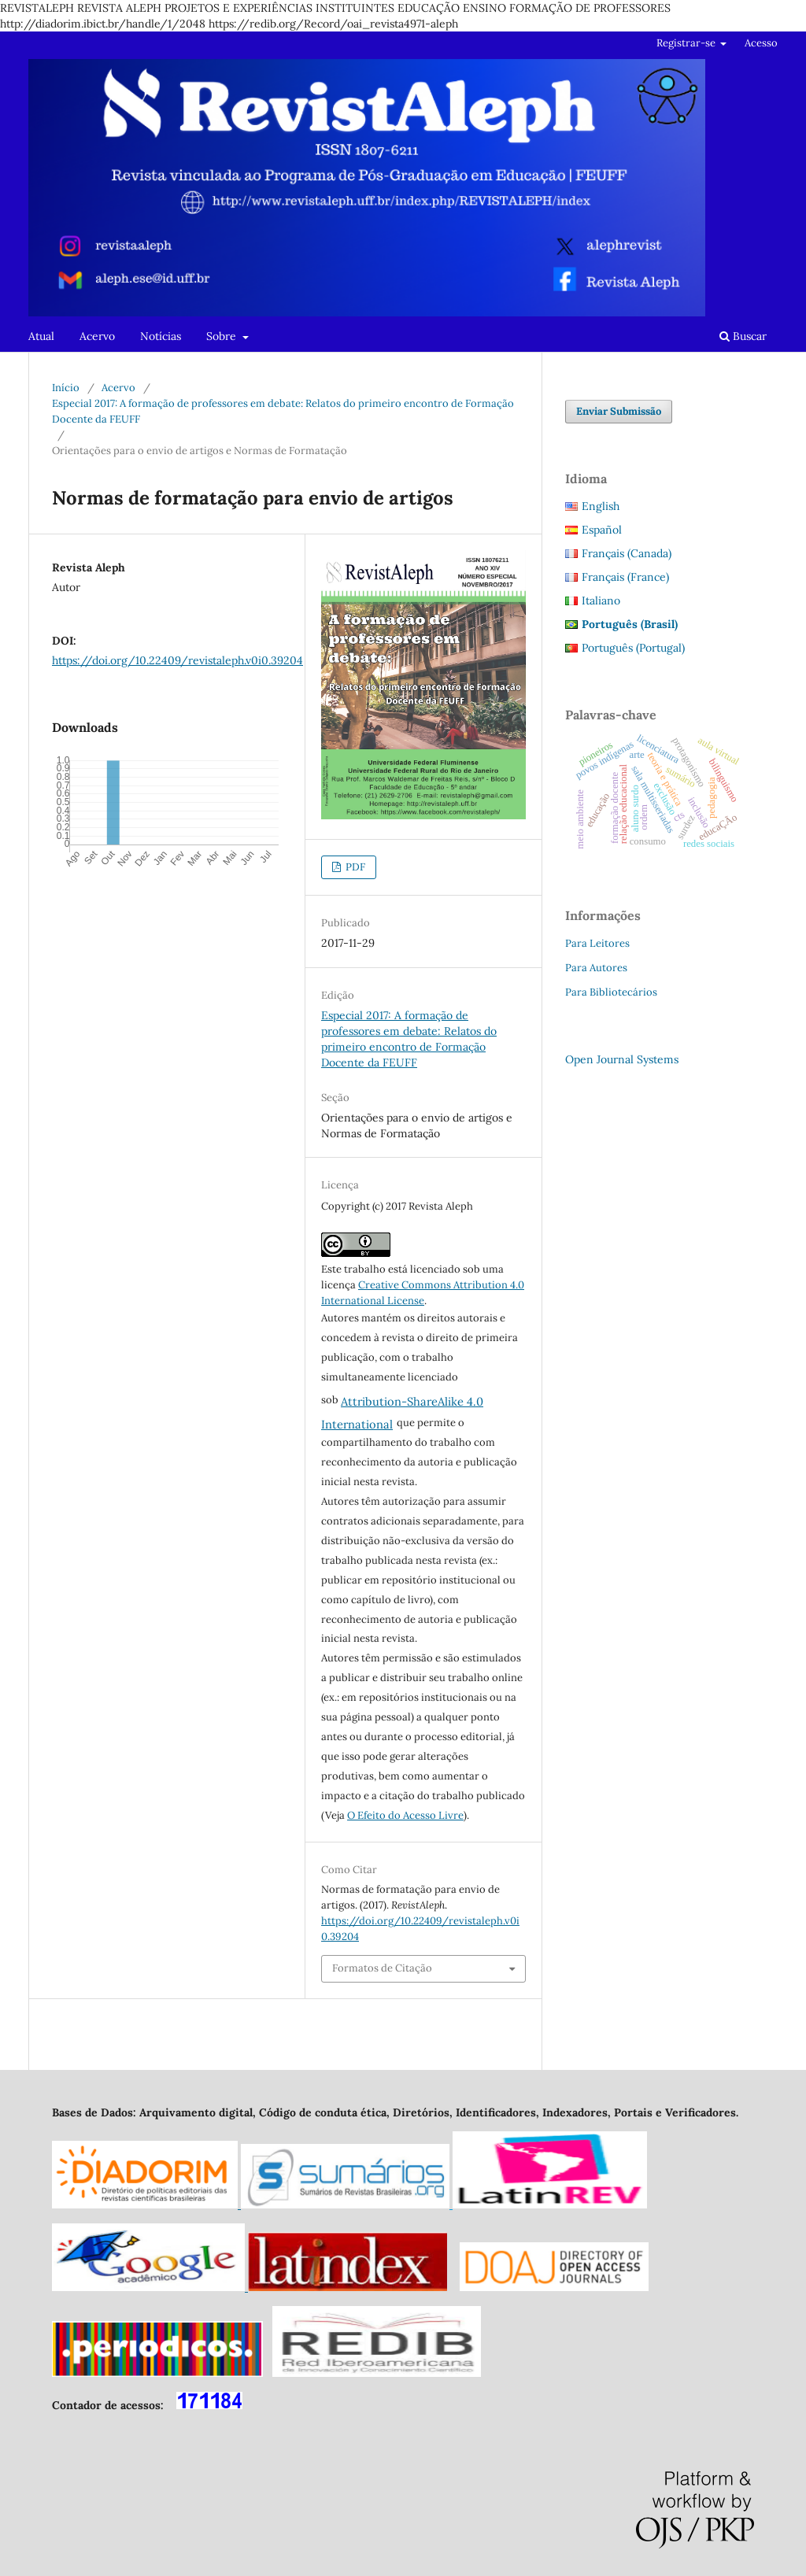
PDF (354, 867)
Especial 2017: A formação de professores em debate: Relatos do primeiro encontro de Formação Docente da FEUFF (283, 411)
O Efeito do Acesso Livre (405, 1815)
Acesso (761, 43)
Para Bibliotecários (611, 992)
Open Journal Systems (621, 1059)
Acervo (97, 336)
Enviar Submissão (618, 411)
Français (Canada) (626, 553)
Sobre (222, 336)
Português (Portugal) (633, 648)
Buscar (743, 336)
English (600, 506)
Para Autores (596, 967)
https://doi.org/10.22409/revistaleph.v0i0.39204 (177, 660)
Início (65, 387)
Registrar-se (687, 43)
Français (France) (625, 577)
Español (602, 530)
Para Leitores (597, 943)
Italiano (601, 600)
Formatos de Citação (382, 1968)
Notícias (160, 336)
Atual (41, 336)
